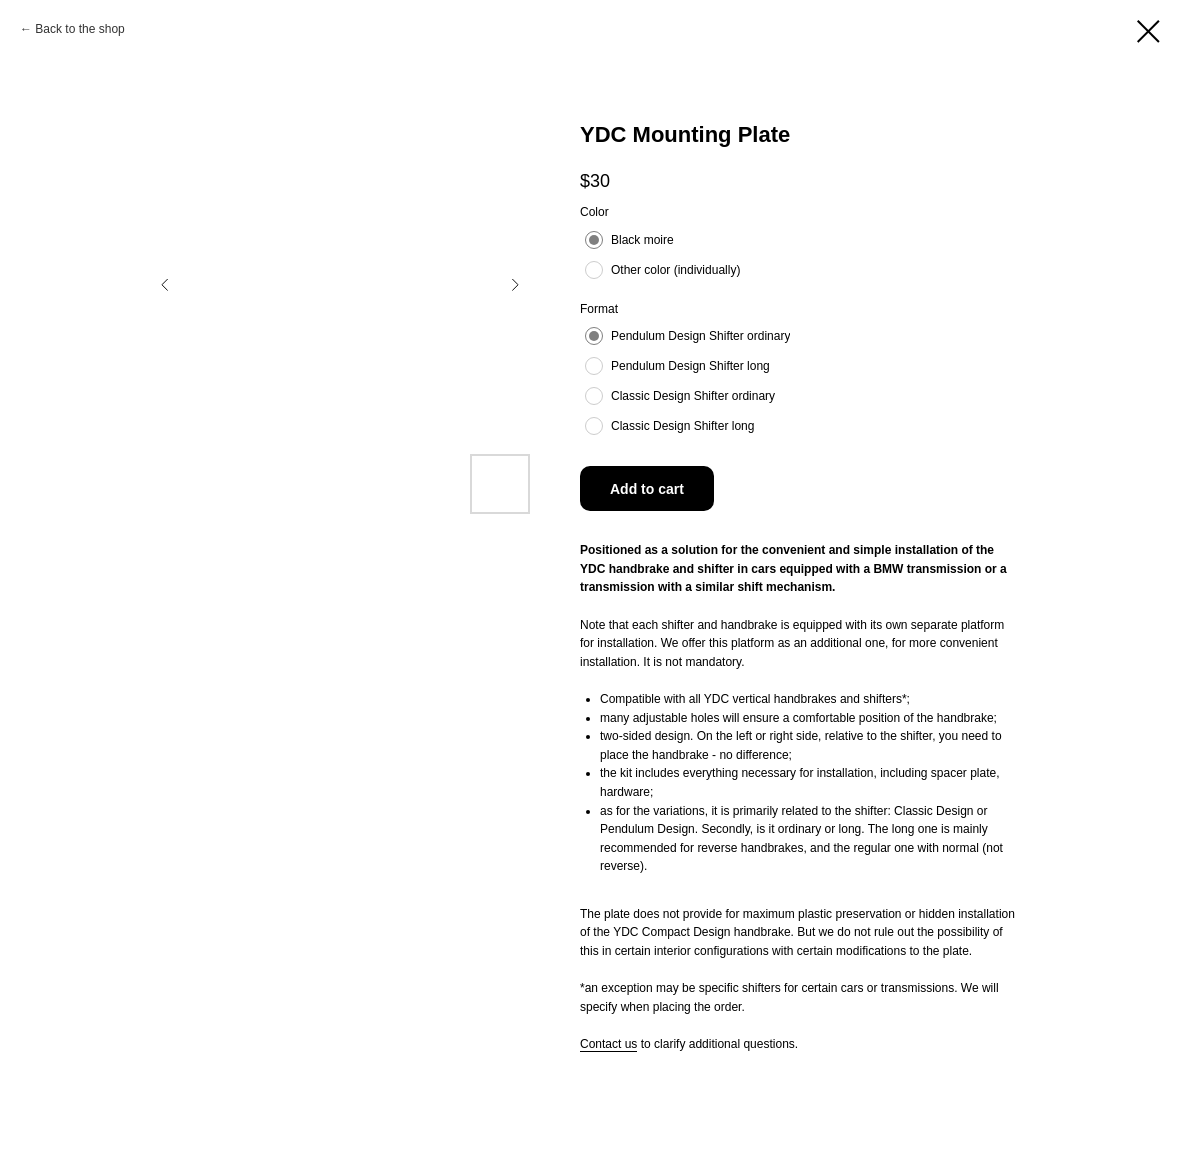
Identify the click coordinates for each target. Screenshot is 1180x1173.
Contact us (608, 1044)
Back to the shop (79, 29)
